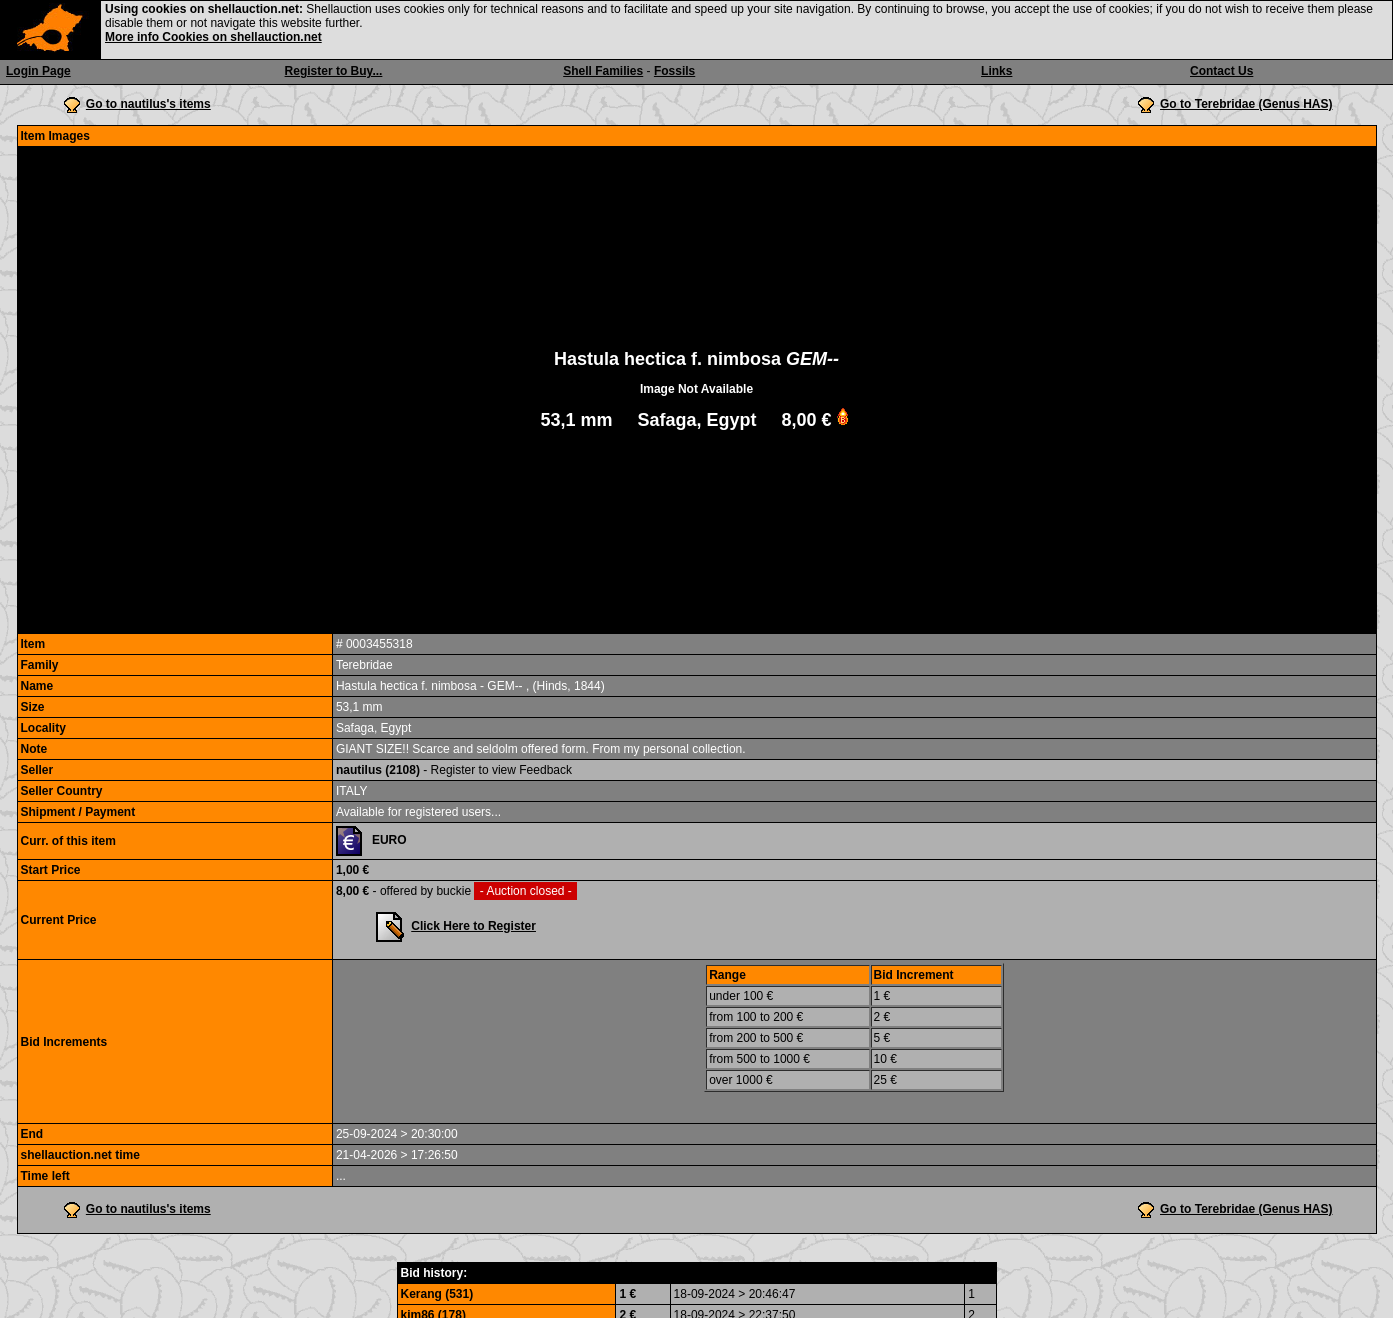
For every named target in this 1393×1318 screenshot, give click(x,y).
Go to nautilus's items (148, 104)
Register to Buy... (334, 71)
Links (996, 71)
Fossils (674, 71)
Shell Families (603, 71)
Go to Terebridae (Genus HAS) (1246, 104)
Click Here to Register (473, 926)
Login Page (38, 71)
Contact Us (1221, 71)
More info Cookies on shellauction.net (213, 37)
